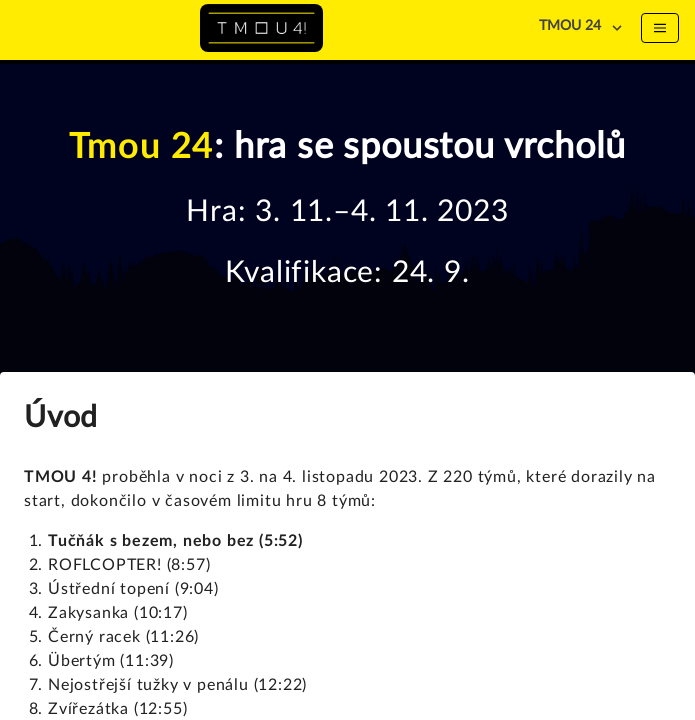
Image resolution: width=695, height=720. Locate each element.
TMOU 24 (570, 26)
